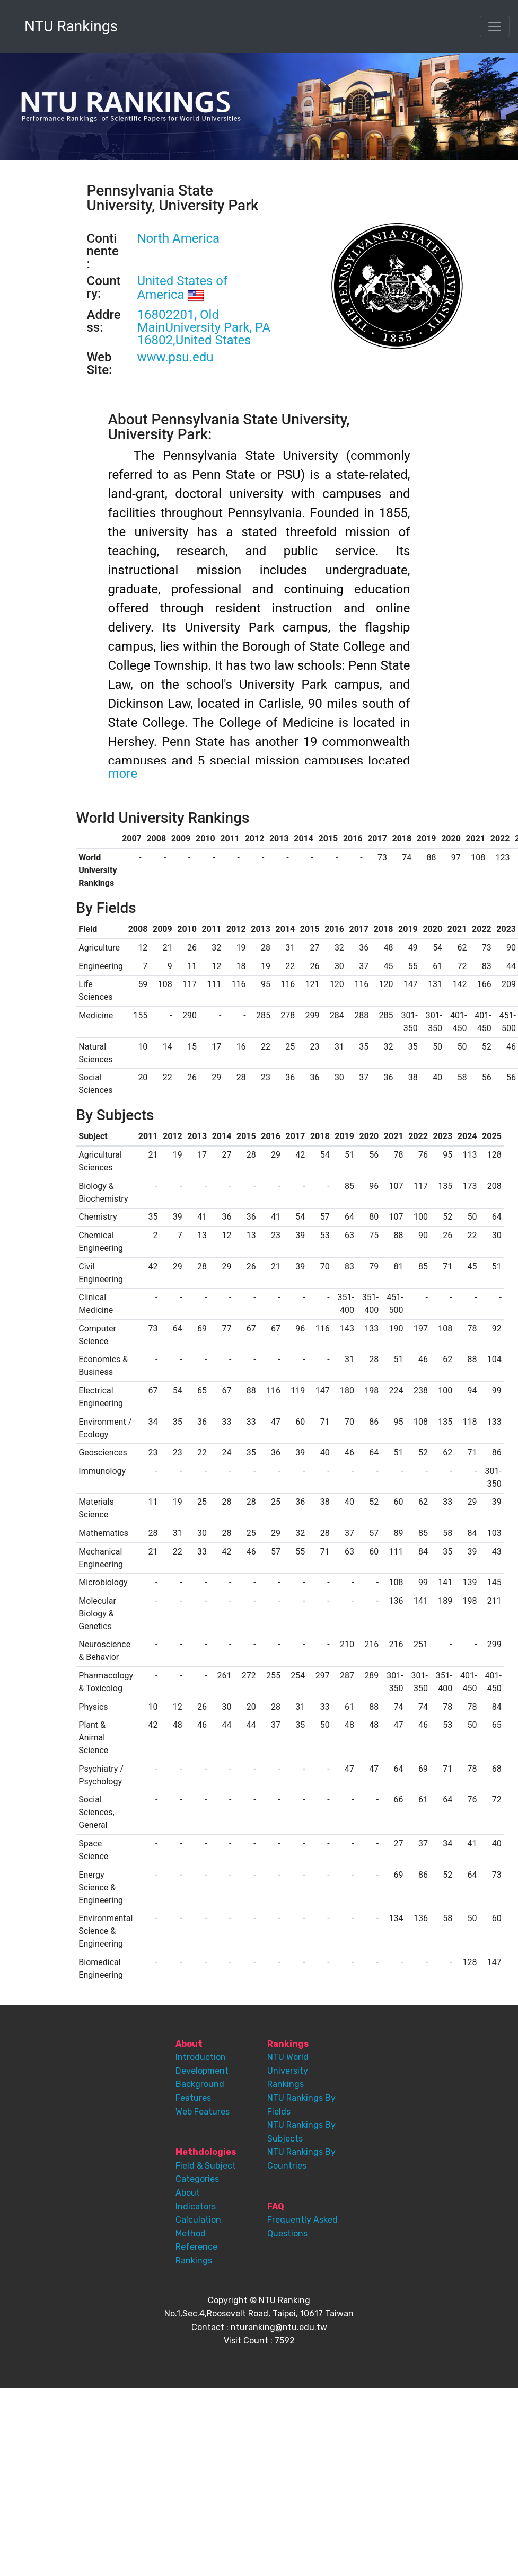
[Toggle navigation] (495, 26)
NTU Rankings (71, 26)
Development (202, 2071)
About (187, 2193)
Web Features (202, 2112)
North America (178, 238)
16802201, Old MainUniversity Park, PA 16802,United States (204, 327)
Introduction (200, 2057)
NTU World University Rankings (288, 2070)
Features (193, 2098)
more (122, 773)
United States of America (182, 287)
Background (199, 2084)
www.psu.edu (175, 357)
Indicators (195, 2206)
